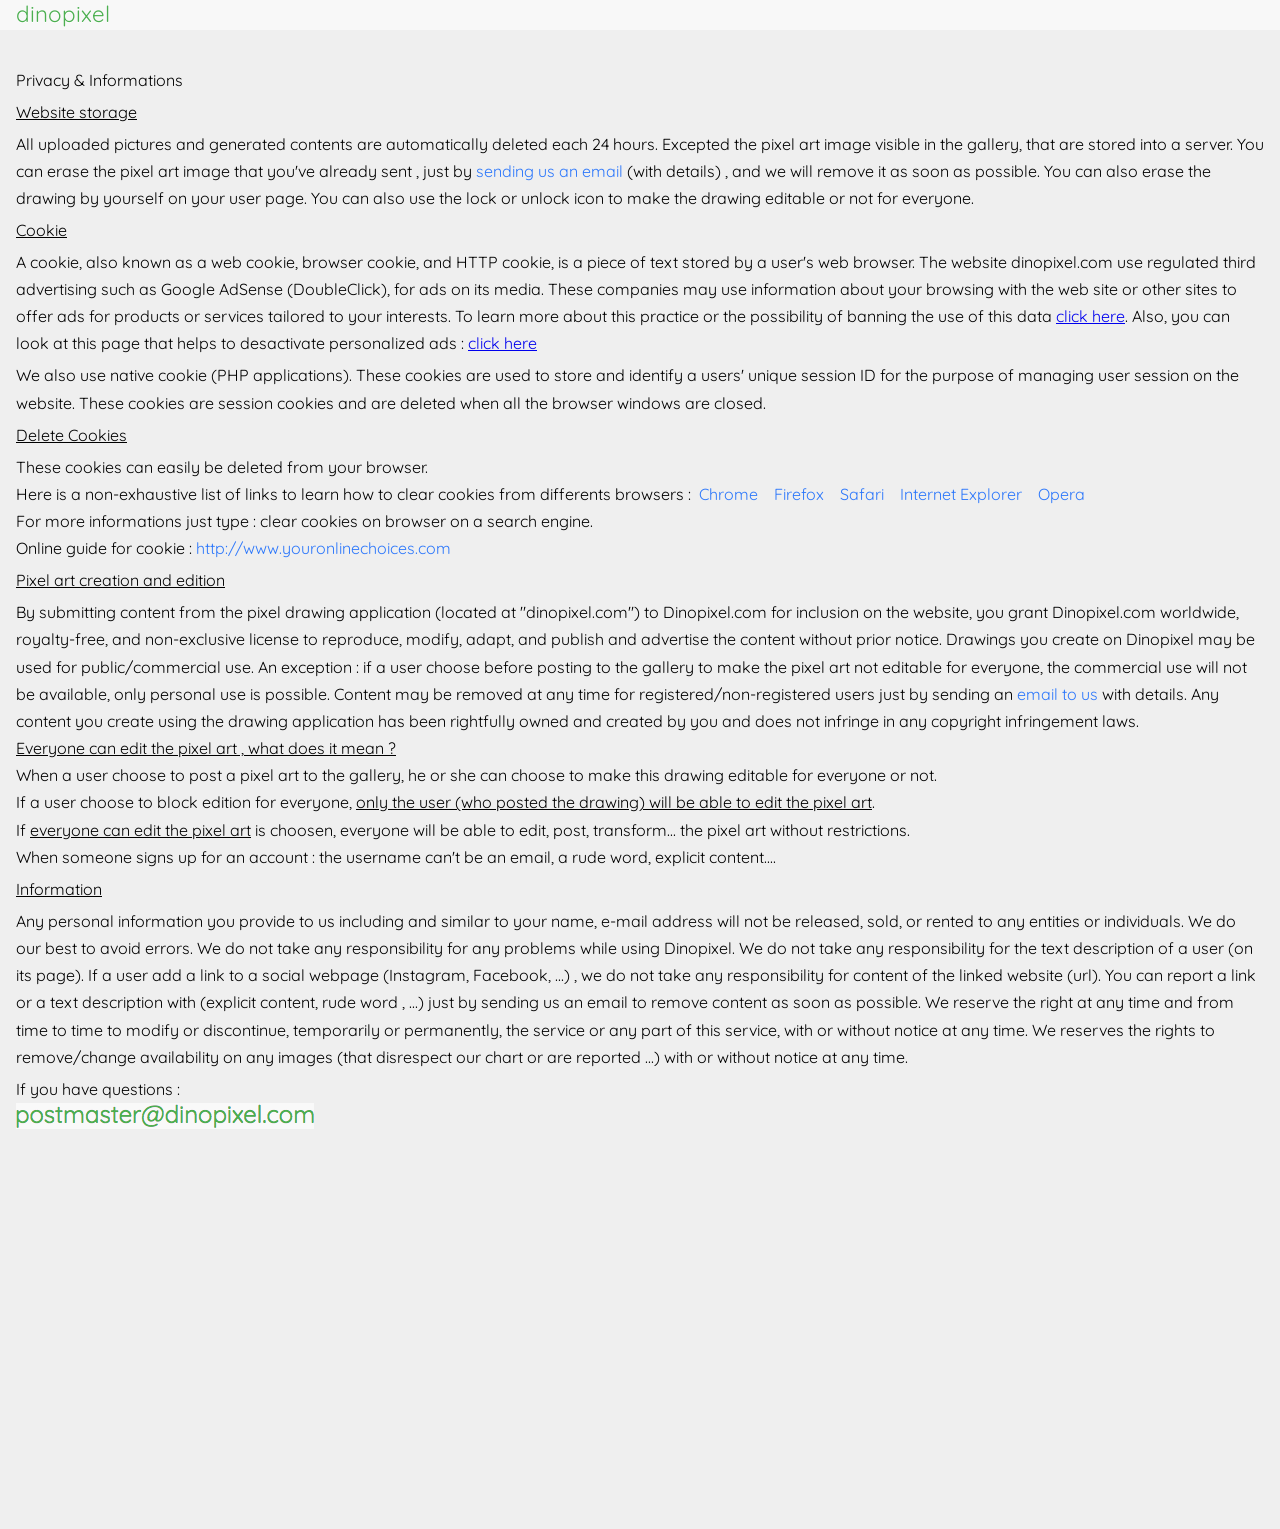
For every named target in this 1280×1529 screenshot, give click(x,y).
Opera (1061, 494)
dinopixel (63, 14)
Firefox (799, 494)
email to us (1057, 694)
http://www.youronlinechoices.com (323, 548)
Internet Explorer (961, 494)
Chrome (728, 494)
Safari (862, 494)
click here (1090, 316)
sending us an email (549, 171)
